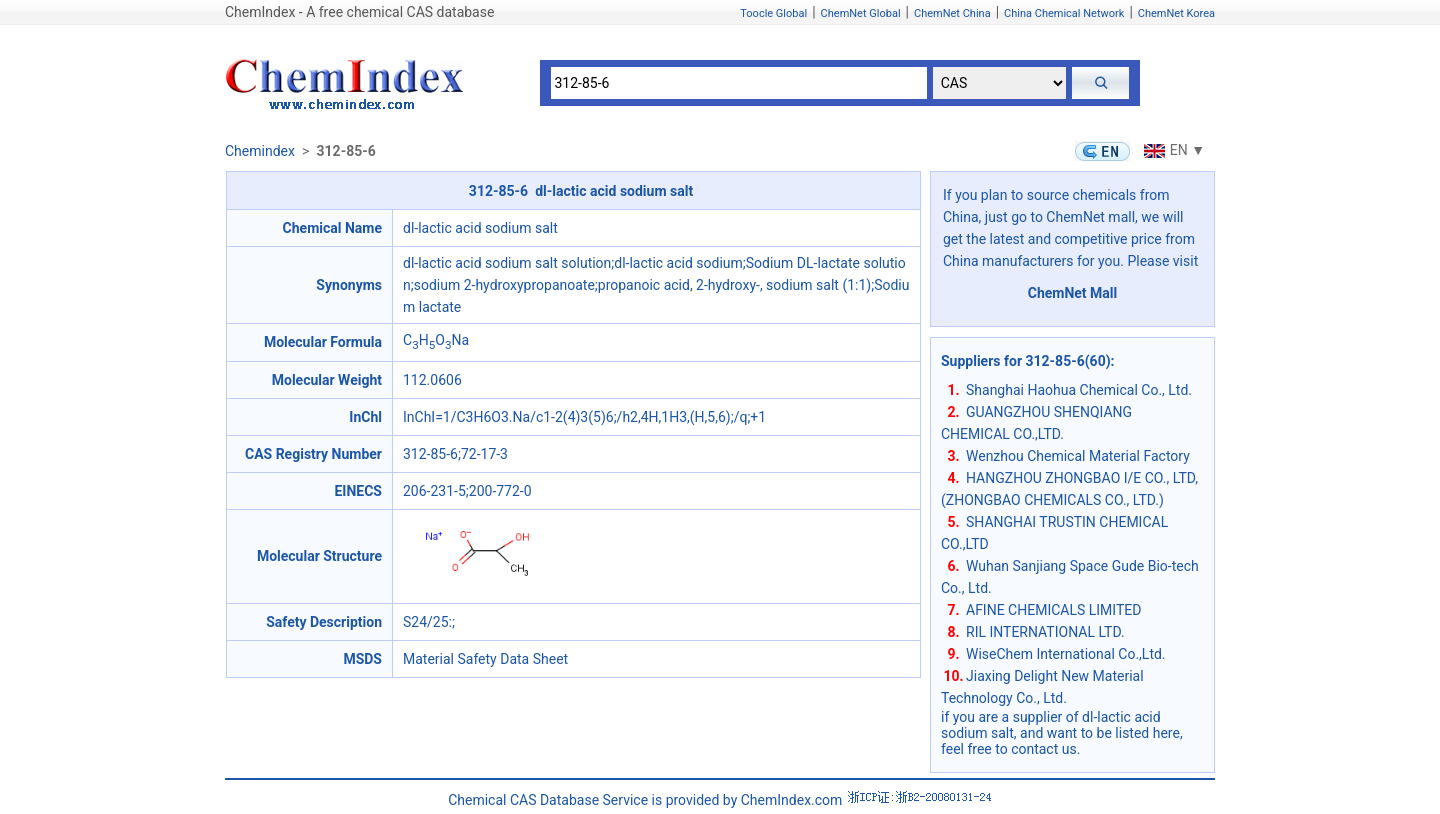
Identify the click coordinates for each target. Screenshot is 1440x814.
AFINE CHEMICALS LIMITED (1053, 610)
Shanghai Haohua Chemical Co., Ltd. (1079, 390)
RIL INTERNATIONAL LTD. (1045, 632)
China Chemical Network (1064, 13)
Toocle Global (773, 13)
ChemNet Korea (1176, 13)
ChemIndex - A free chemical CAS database (359, 12)
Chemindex (260, 151)
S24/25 (426, 622)
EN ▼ (1172, 150)
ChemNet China (952, 13)
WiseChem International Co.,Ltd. (1066, 654)
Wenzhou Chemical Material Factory (1078, 456)
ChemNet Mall (1073, 293)
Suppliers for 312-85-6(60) (1026, 361)
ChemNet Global (861, 13)
